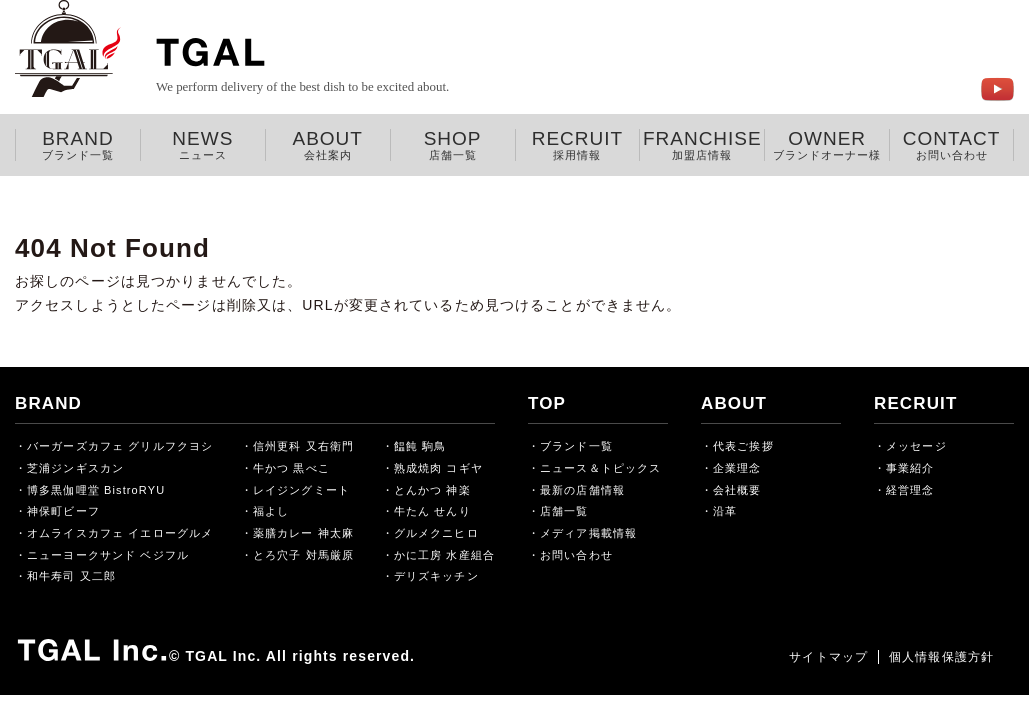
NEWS (203, 145)
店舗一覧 (564, 511)
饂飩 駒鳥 (420, 446)
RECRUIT (578, 145)
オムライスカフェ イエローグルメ (120, 533)
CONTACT (951, 145)
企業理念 (737, 468)
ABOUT (328, 145)
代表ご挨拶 (743, 446)
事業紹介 (910, 468)
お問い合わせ (576, 555)
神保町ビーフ (63, 511)
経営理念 (910, 490)
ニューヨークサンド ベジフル (108, 555)
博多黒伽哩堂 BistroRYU (96, 490)
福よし (271, 511)
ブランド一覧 (576, 446)
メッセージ (916, 446)
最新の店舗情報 (582, 490)
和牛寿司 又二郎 (71, 576)
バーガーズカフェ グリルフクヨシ (120, 446)
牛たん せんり (432, 511)
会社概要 (737, 490)
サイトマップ (828, 657)
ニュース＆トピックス (600, 468)
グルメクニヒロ (436, 533)
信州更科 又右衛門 (303, 446)
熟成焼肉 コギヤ (438, 468)
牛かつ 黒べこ (291, 468)
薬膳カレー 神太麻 (303, 533)
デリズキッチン (436, 576)
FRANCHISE (702, 145)
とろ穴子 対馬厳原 (303, 555)
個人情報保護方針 (941, 657)
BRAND (78, 145)
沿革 (725, 511)
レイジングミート (301, 490)
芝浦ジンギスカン (75, 468)
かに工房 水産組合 (444, 555)
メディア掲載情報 (588, 533)
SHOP (453, 145)
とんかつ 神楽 (432, 490)
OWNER (827, 145)
